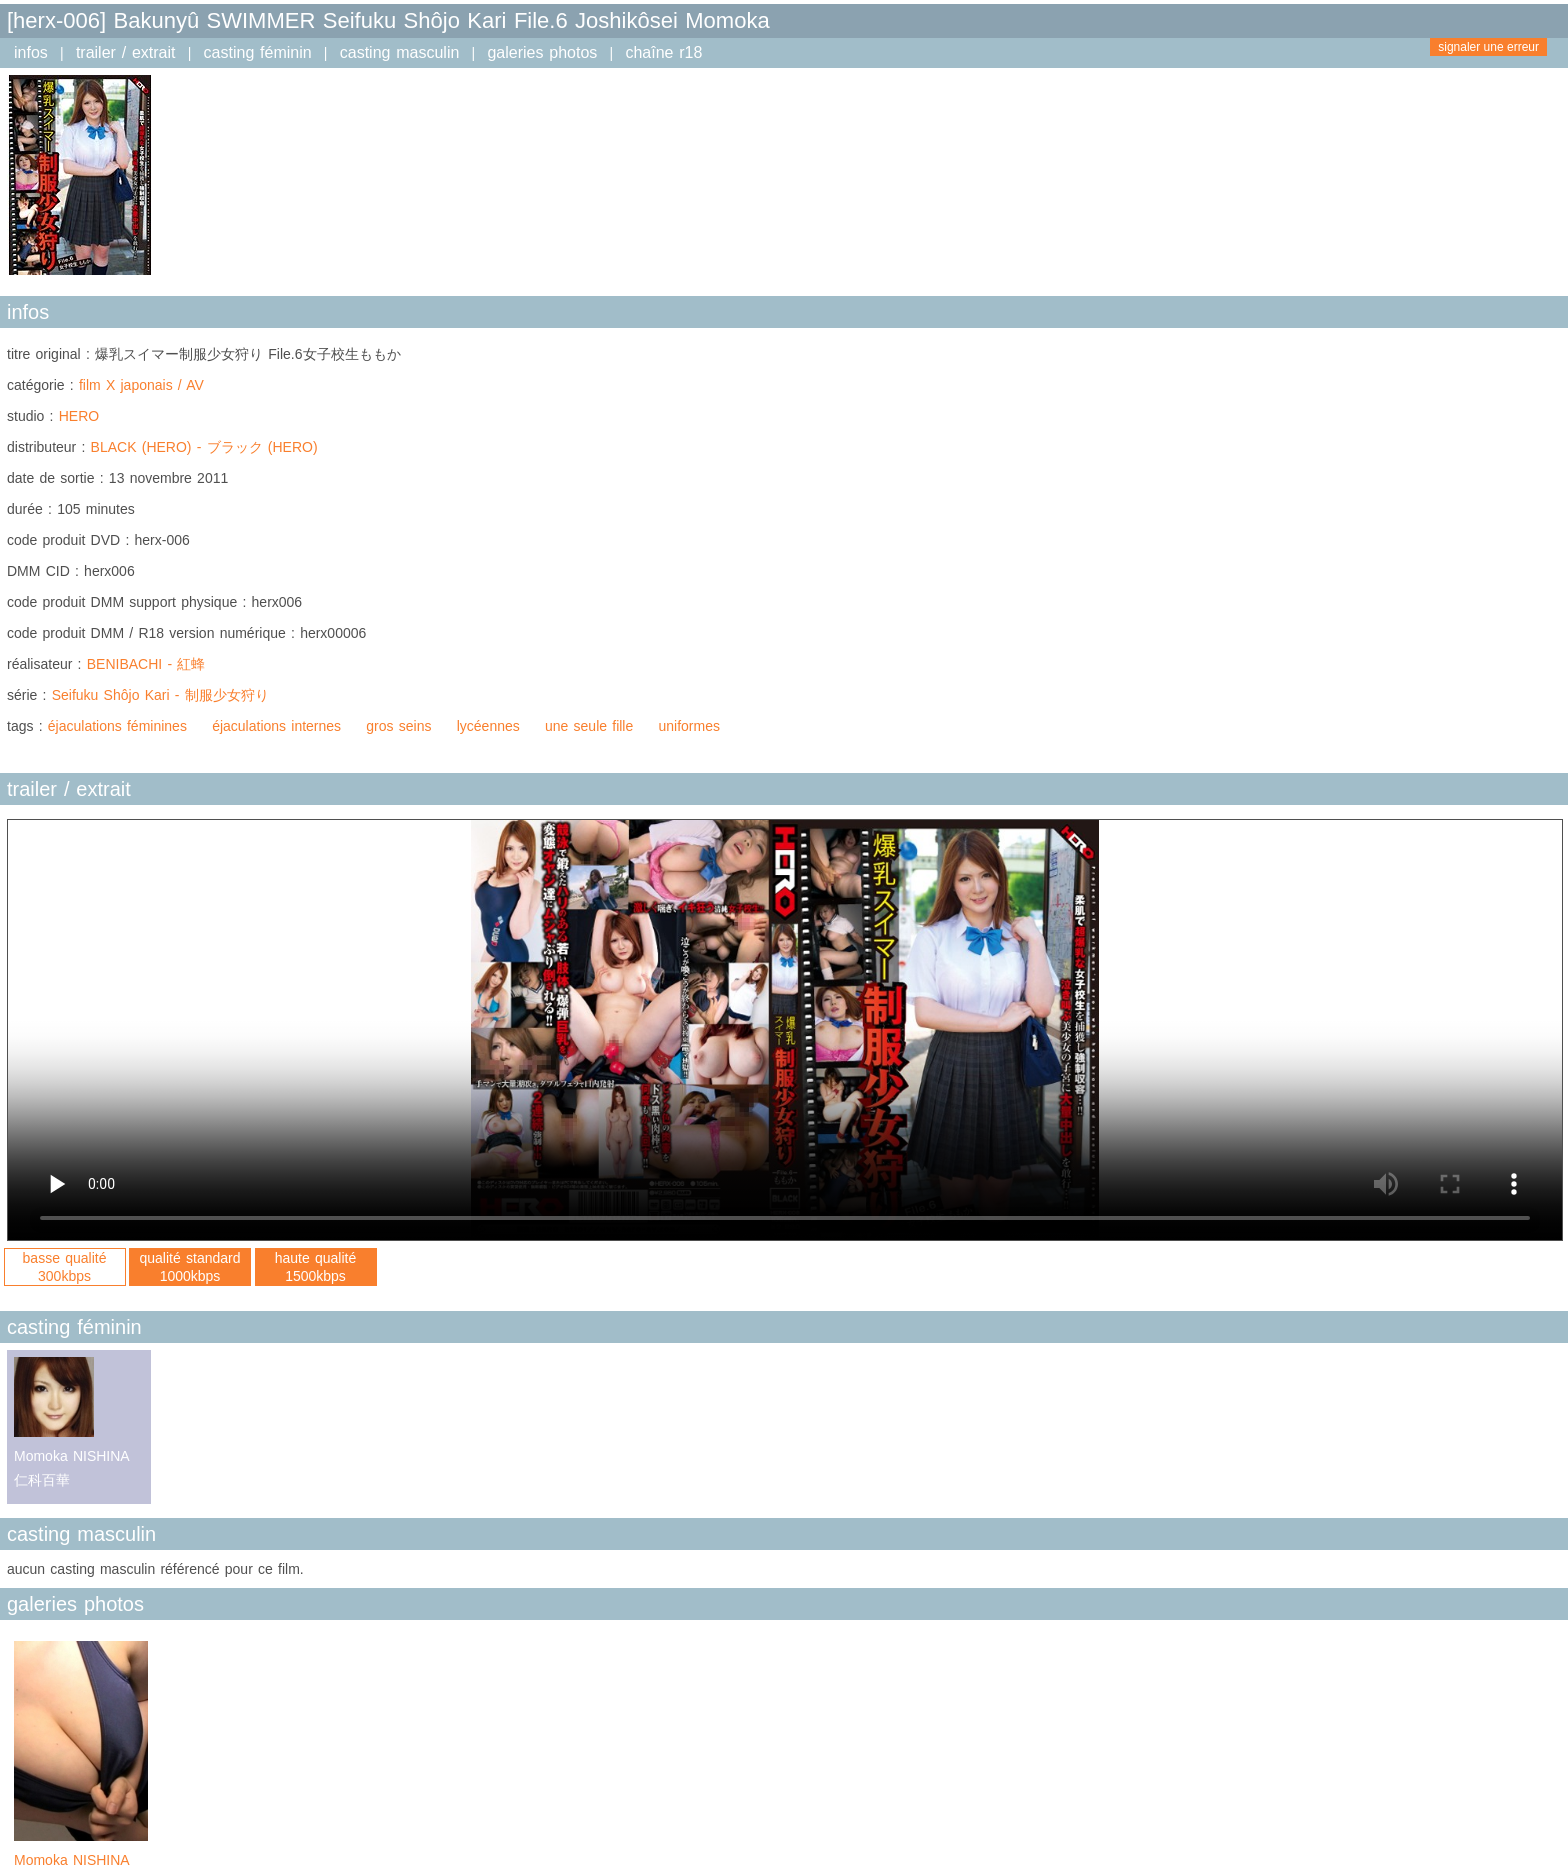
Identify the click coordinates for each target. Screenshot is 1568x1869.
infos (31, 52)
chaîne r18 (663, 52)
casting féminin (258, 52)
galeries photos (542, 52)
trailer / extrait (126, 52)
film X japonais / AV (141, 385)
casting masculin (400, 52)
